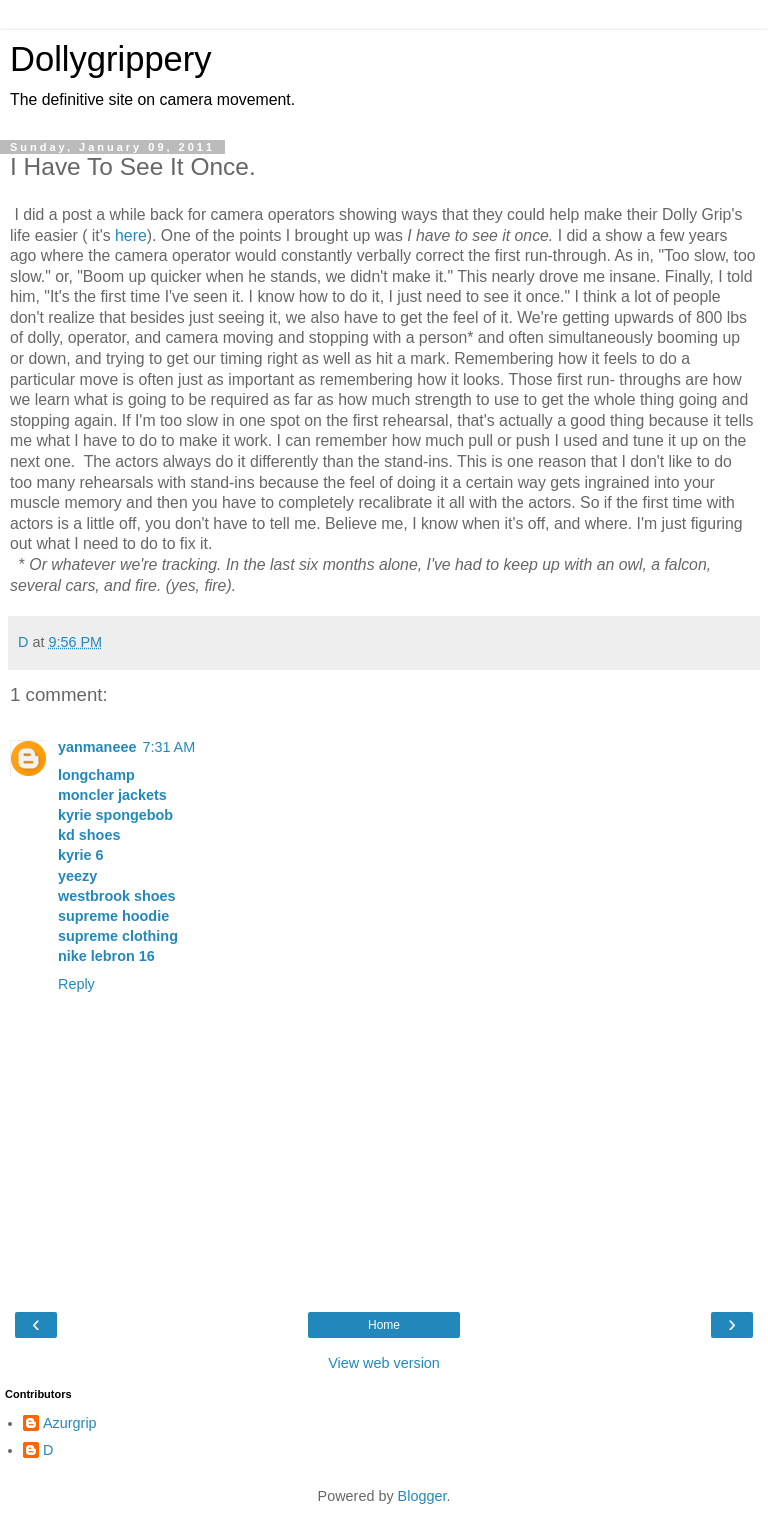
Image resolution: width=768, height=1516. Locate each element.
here (131, 235)
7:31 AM (168, 747)
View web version (384, 1363)
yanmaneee (97, 747)
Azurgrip (70, 1423)
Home (384, 1325)
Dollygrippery (111, 59)
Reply (76, 984)
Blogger (422, 1496)
